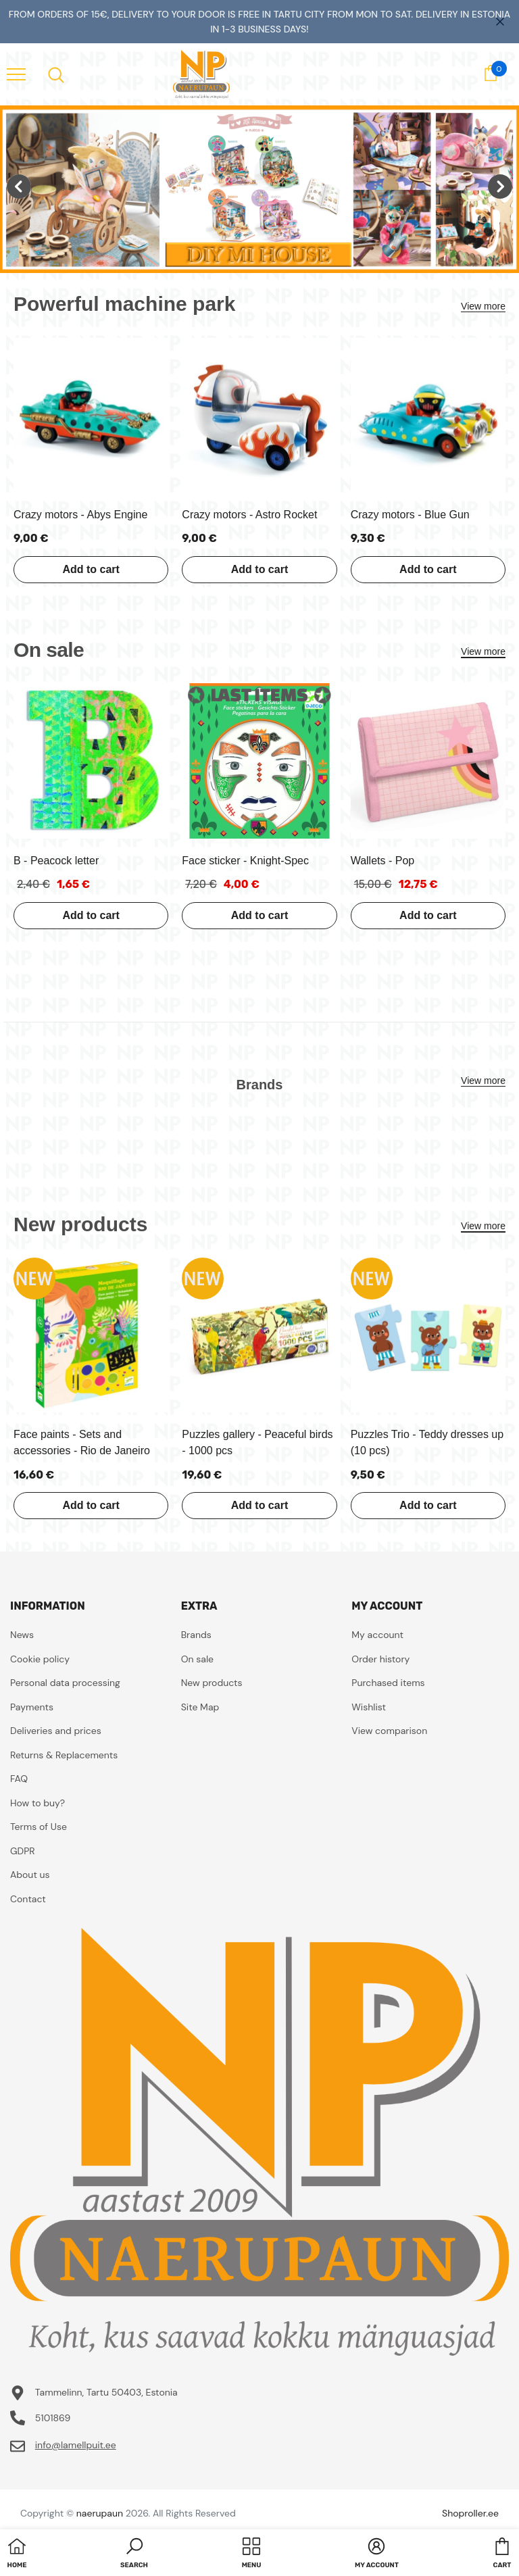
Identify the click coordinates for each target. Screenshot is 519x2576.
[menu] (16, 73)
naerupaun (99, 2513)
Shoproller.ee (470, 2513)
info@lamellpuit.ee (75, 2445)
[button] (134, 2554)
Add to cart (90, 569)
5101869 (53, 2418)
